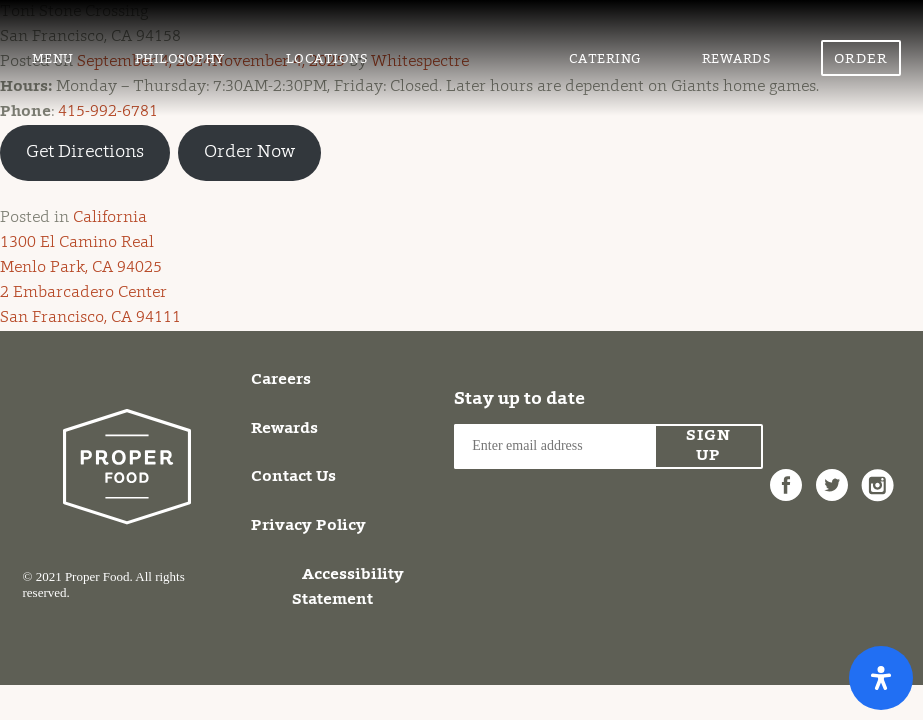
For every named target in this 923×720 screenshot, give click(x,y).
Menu (53, 59)
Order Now (861, 64)
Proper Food (468, 34)
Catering (605, 59)
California (110, 218)
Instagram (878, 474)
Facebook (786, 474)
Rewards (736, 59)
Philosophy (180, 59)
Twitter (832, 474)
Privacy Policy (308, 526)
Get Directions (85, 153)
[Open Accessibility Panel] (881, 678)
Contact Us (293, 477)
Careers (281, 380)
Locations (327, 59)
